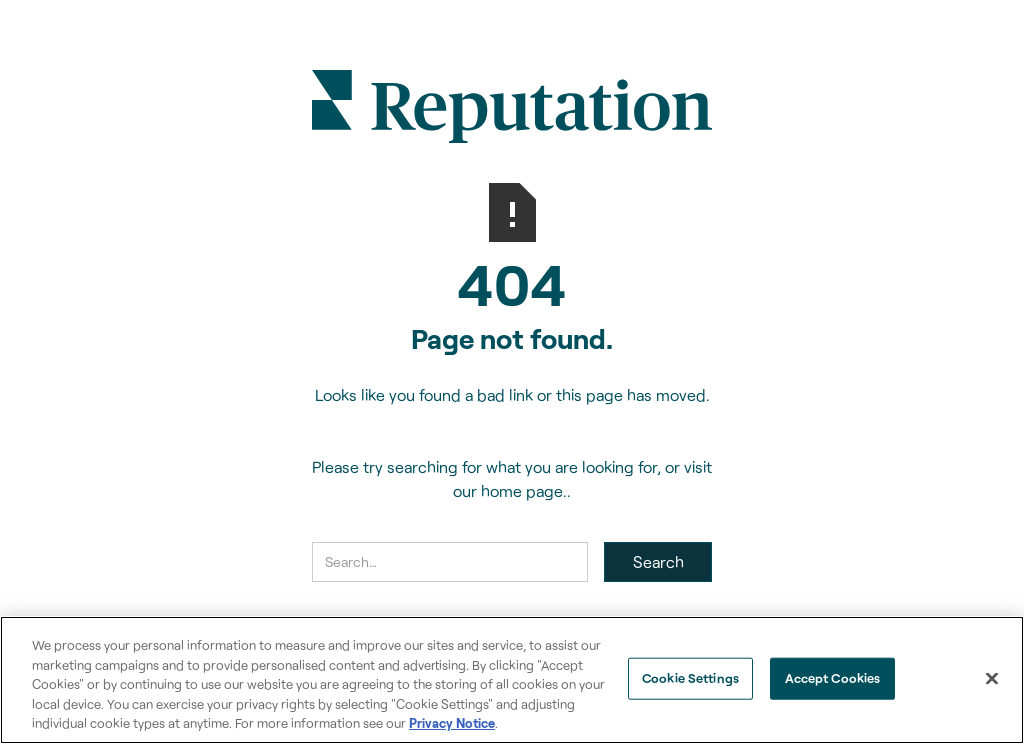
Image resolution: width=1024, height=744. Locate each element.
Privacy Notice (452, 723)
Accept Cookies (833, 678)
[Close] (992, 679)
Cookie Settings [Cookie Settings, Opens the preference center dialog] (690, 678)
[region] (512, 680)
